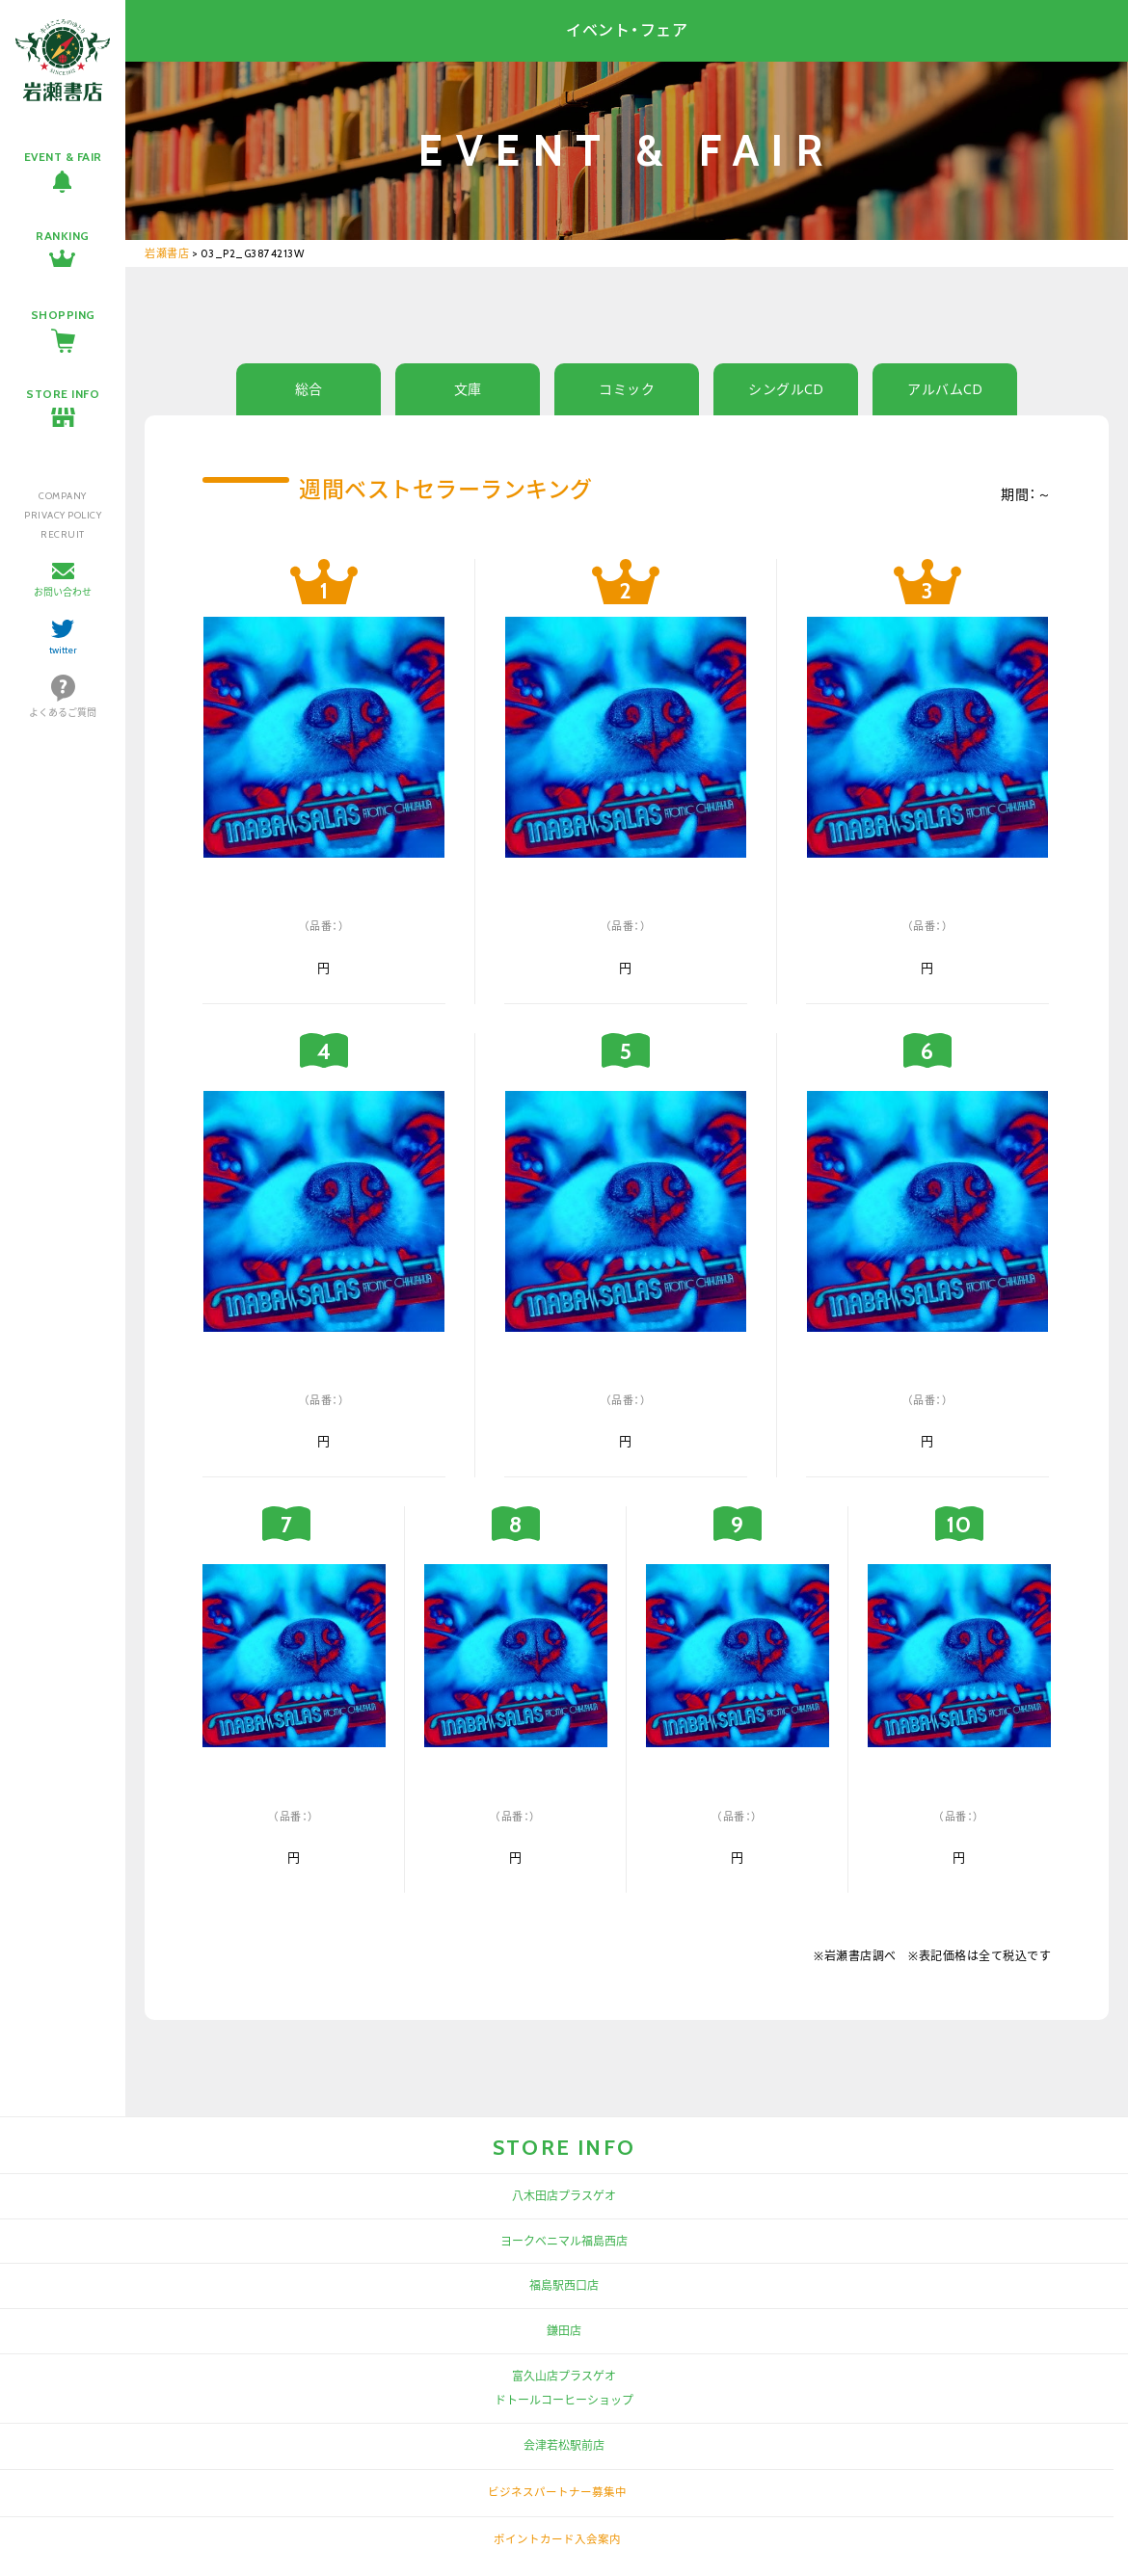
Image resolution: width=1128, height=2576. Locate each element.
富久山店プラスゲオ (564, 2376)
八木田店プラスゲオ (564, 2196)
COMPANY (63, 496)
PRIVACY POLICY (62, 515)
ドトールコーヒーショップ (564, 2400)
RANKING (63, 235)
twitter (63, 650)
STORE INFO (62, 393)
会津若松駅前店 (564, 2445)
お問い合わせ (63, 592)
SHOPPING (63, 314)
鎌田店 (564, 2331)
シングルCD (785, 389)
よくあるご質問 (62, 712)
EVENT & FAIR (63, 156)
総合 (309, 389)
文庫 (468, 389)
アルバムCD (944, 389)
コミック (627, 389)
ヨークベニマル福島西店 (564, 2241)
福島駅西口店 (564, 2285)
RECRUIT (62, 534)
